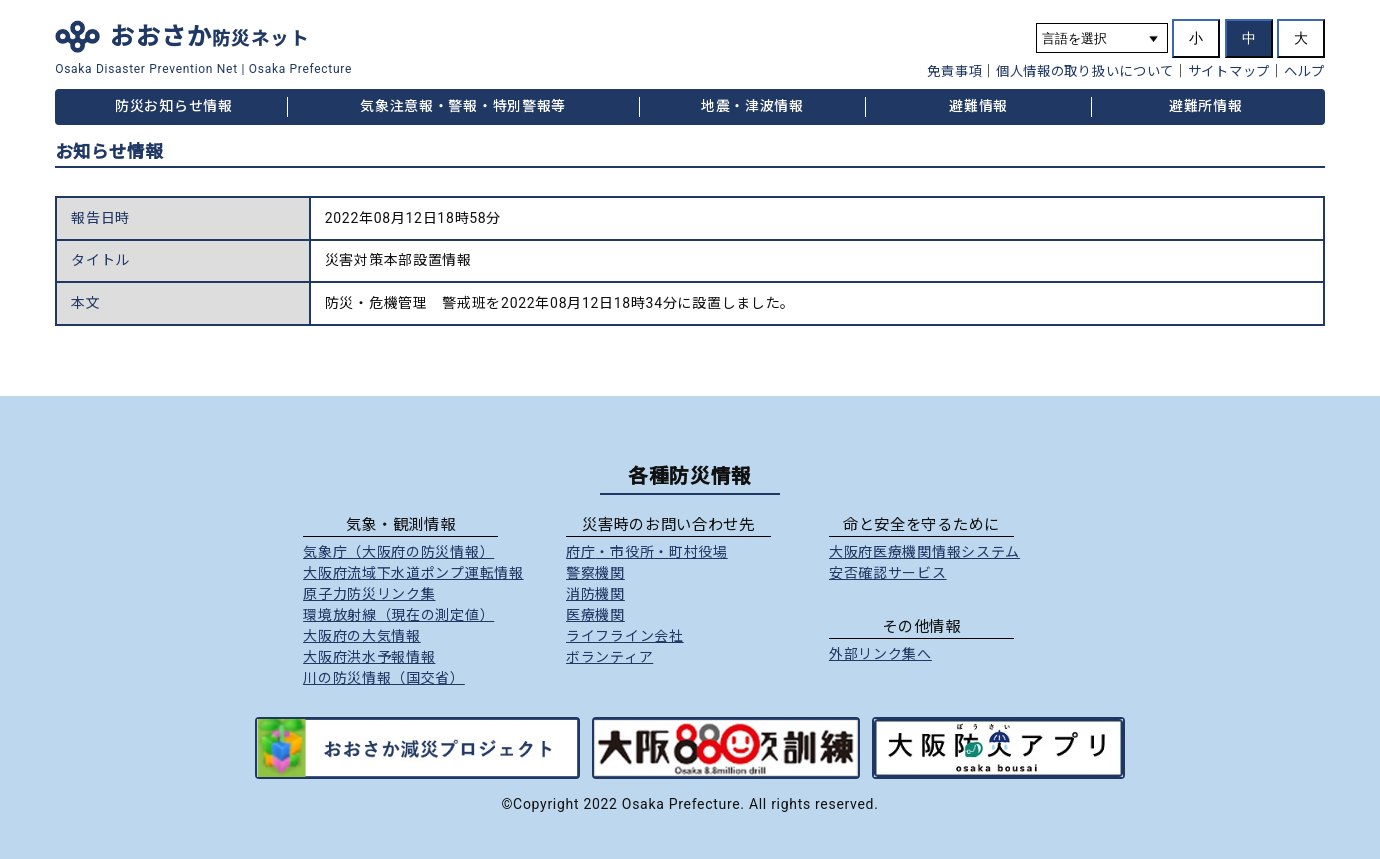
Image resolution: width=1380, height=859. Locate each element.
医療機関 (595, 615)
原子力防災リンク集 (369, 594)
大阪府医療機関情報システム (924, 552)
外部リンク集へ (880, 654)
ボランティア (609, 657)
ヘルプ (1304, 71)
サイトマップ (1229, 71)
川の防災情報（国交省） (384, 678)
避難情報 (978, 106)
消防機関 (595, 594)
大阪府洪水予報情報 (369, 657)
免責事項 (954, 71)
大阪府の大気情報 (362, 636)
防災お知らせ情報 (174, 106)
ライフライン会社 (625, 636)
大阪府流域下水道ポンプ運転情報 (413, 573)
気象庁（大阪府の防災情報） (398, 552)
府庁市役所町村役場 (647, 552)
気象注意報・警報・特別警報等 (463, 106)
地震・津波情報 (752, 106)
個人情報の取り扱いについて (1085, 71)
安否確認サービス (888, 573)
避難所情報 (1206, 106)
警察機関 (595, 573)
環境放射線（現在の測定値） (398, 615)
